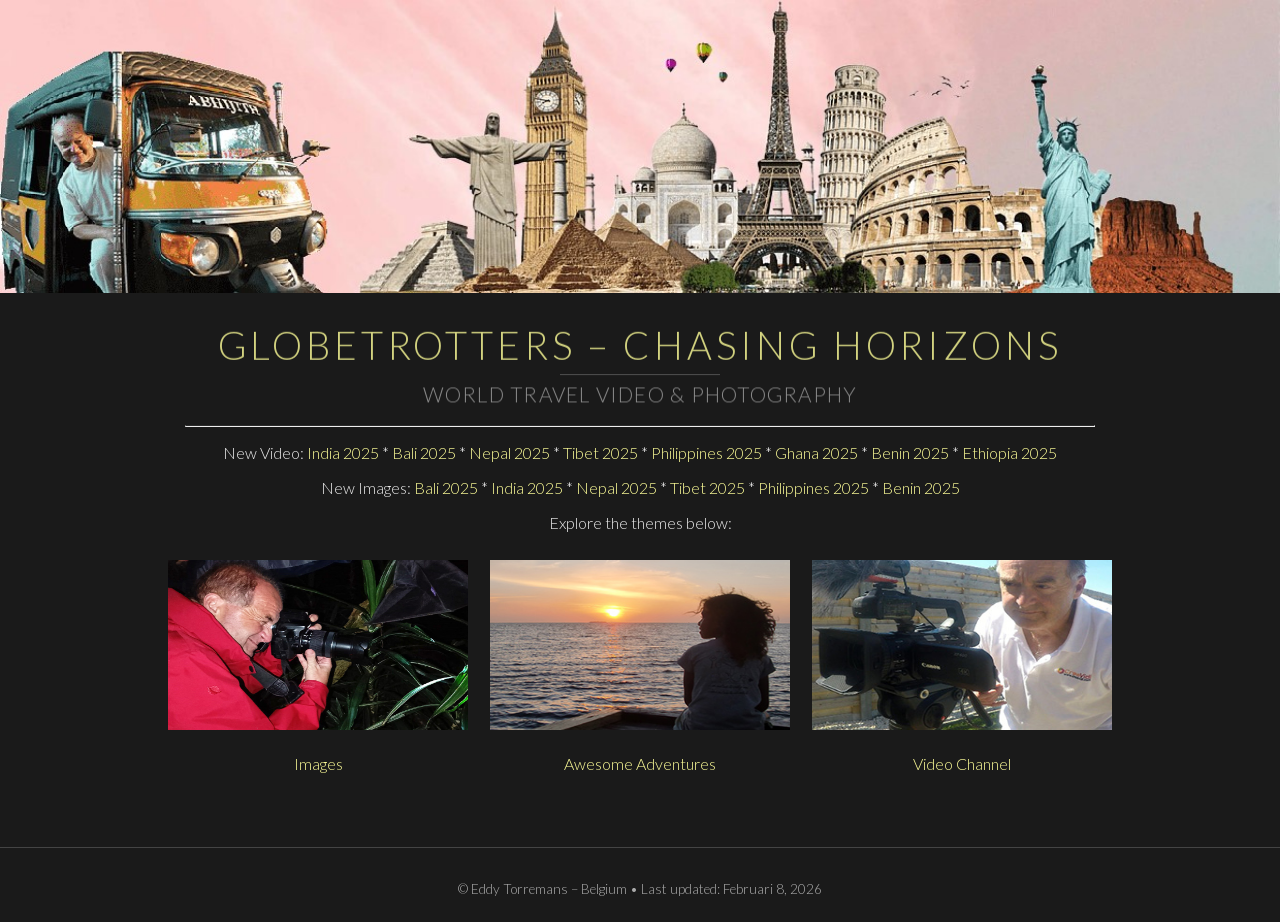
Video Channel (962, 763)
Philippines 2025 (706, 452)
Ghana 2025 (816, 452)
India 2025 (343, 452)
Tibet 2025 (600, 452)
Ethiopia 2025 (1009, 452)
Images (318, 763)
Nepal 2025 (509, 452)
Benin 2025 (910, 452)
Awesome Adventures (640, 763)
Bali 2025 (424, 452)
